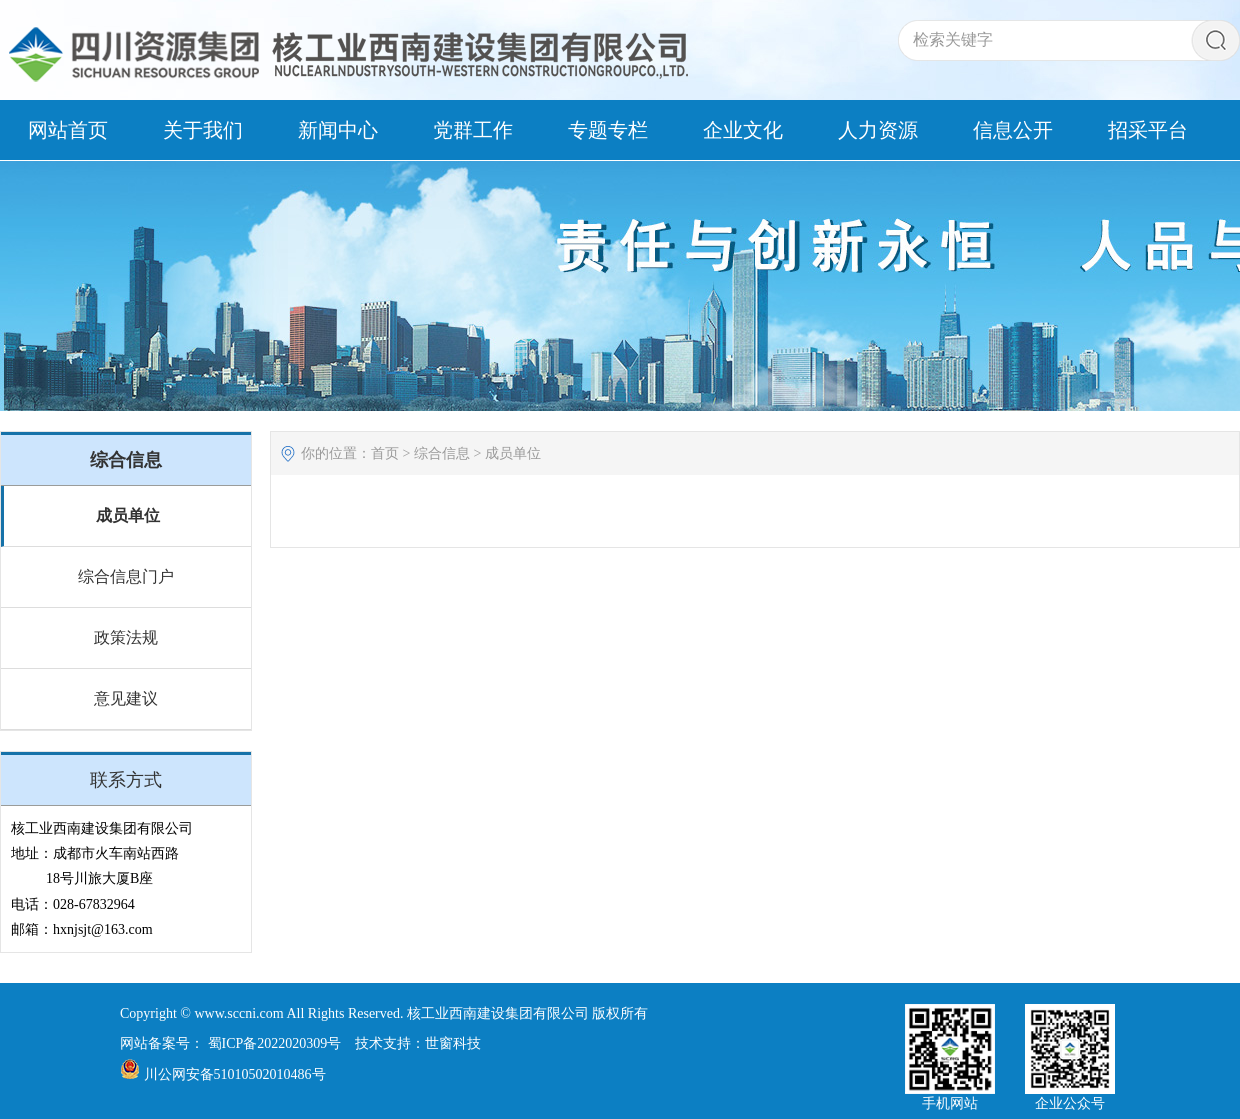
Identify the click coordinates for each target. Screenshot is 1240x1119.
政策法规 (126, 637)
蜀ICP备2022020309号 (275, 1043)
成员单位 (128, 515)
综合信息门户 (126, 576)
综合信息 (442, 453)
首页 (385, 453)
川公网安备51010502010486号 (235, 1074)
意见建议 (126, 698)
